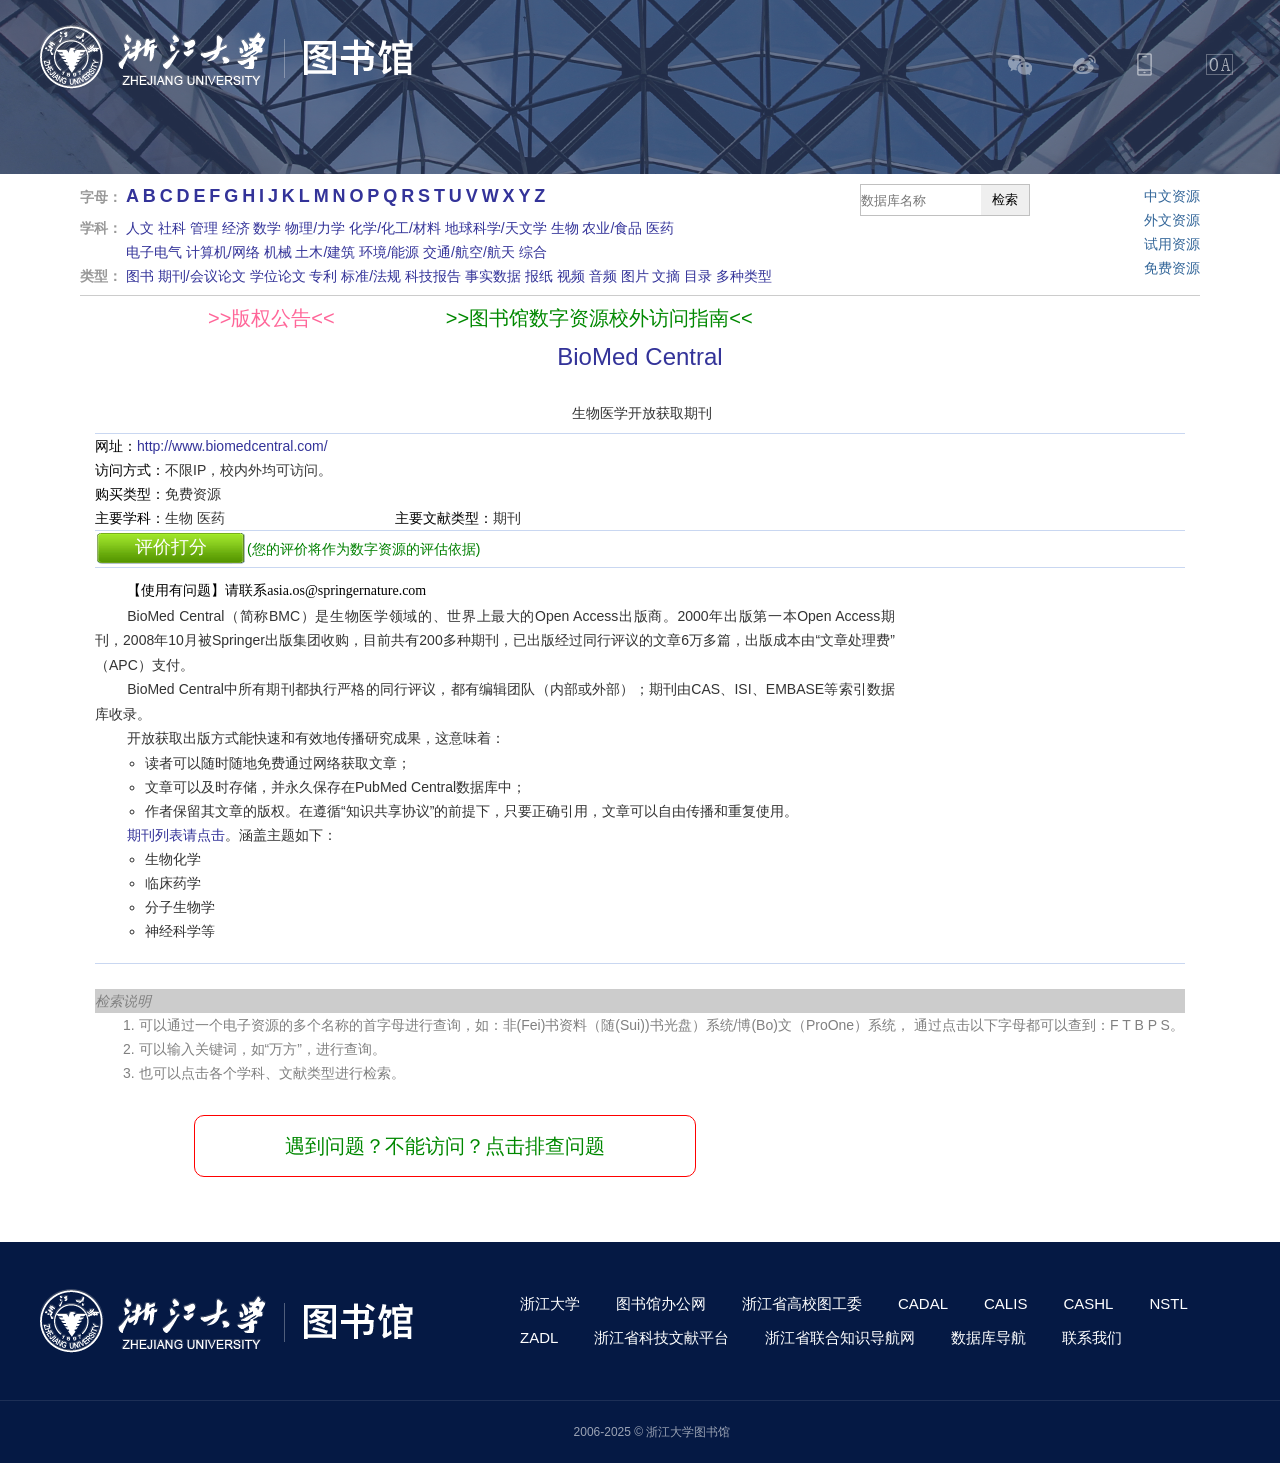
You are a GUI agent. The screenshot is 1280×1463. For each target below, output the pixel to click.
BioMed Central (639, 356)
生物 (565, 228)
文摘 (666, 276)
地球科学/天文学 (496, 228)
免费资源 (1172, 268)
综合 (533, 252)
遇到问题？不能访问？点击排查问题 (445, 1146)
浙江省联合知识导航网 (840, 1337)
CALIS (1005, 1303)
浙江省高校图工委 (802, 1303)
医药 (660, 228)
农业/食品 (612, 228)
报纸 (539, 276)
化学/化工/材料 (395, 228)
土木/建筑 (325, 252)
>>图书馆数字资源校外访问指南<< (599, 318)
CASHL (1088, 1303)
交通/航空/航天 (469, 252)
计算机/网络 (223, 252)
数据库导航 (988, 1337)
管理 (204, 228)
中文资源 (1172, 196)
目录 (698, 276)
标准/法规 (371, 276)
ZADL (539, 1337)
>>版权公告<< (271, 318)
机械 (278, 252)
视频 (571, 276)
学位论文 (278, 276)
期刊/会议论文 (202, 276)
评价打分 (171, 547)
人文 (140, 228)
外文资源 (1172, 220)
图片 (635, 276)
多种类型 (744, 276)
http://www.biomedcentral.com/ (232, 446)
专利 (323, 276)
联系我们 (1092, 1337)
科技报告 (433, 276)
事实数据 (493, 276)
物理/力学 (315, 228)
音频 (603, 276)
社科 (172, 228)
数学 (267, 228)
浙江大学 (550, 1303)
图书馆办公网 (661, 1303)
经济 (236, 228)
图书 (140, 276)
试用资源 (1172, 244)
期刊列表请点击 (176, 835)
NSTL (1168, 1303)
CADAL (923, 1303)
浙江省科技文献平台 (661, 1337)
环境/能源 (389, 252)
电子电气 (154, 252)
